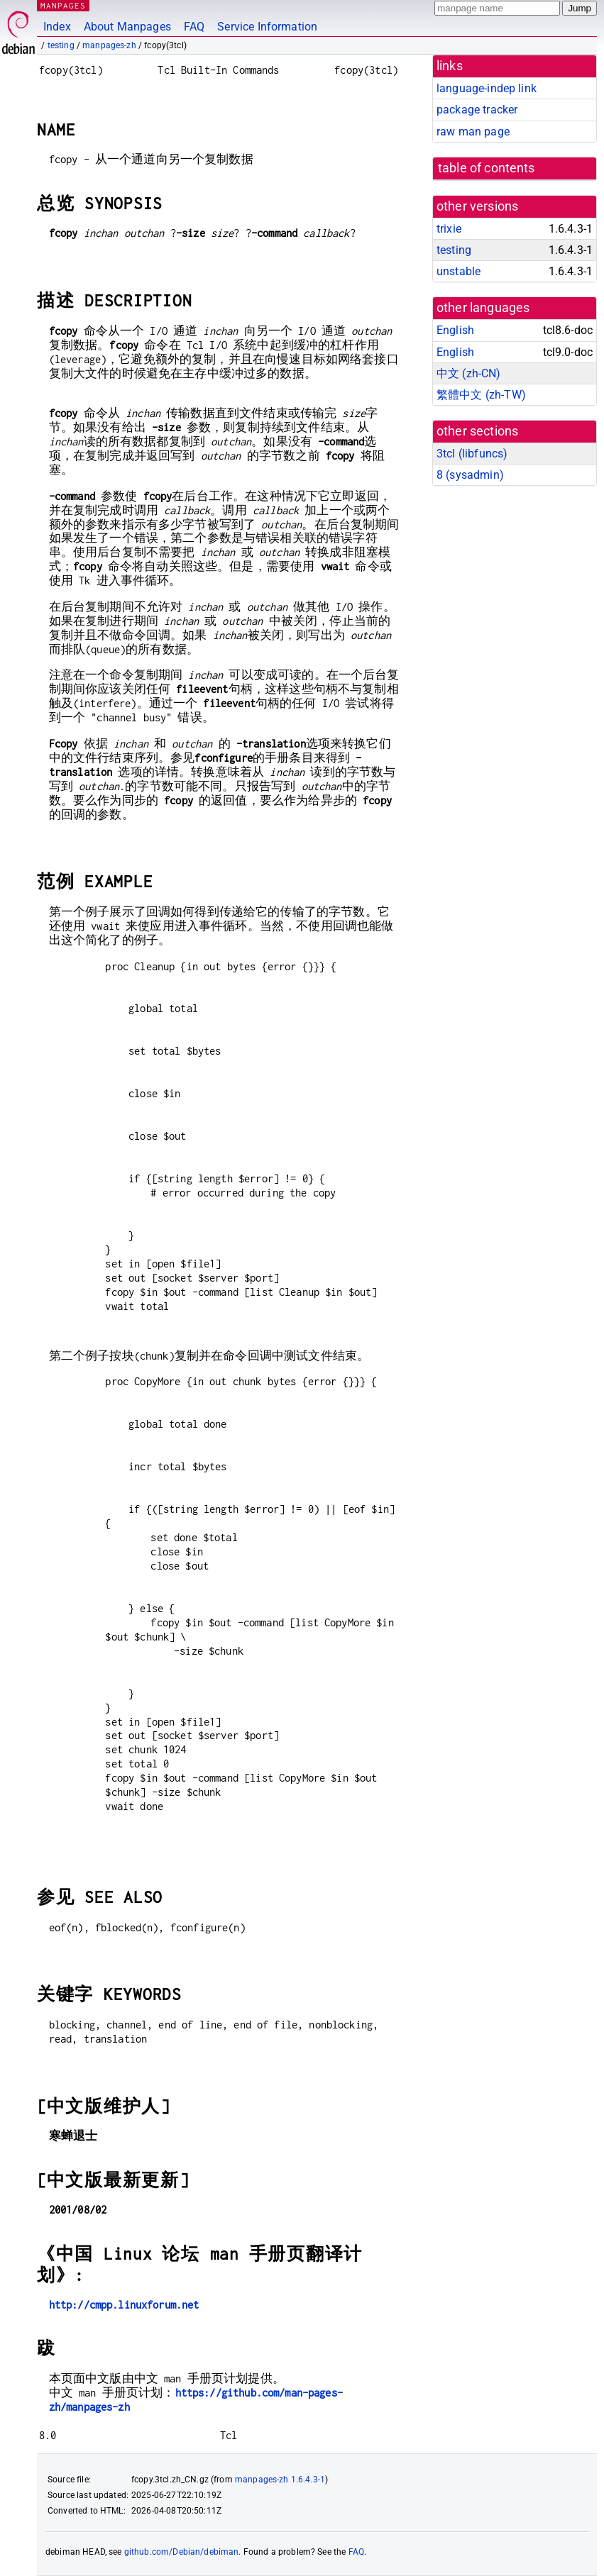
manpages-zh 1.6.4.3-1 (280, 2480)
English (455, 330)
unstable (458, 271)
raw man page (473, 131)
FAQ (194, 26)
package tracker (476, 109)
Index (57, 26)
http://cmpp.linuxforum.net (124, 2305)
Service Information (267, 26)
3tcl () (471, 453)
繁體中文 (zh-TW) (481, 394)
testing (61, 45)
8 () (470, 475)
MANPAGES (63, 5)
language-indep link (486, 88)
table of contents (486, 168)
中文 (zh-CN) (468, 373)
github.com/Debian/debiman (181, 2552)
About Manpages (127, 26)
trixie (448, 228)
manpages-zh (109, 45)
